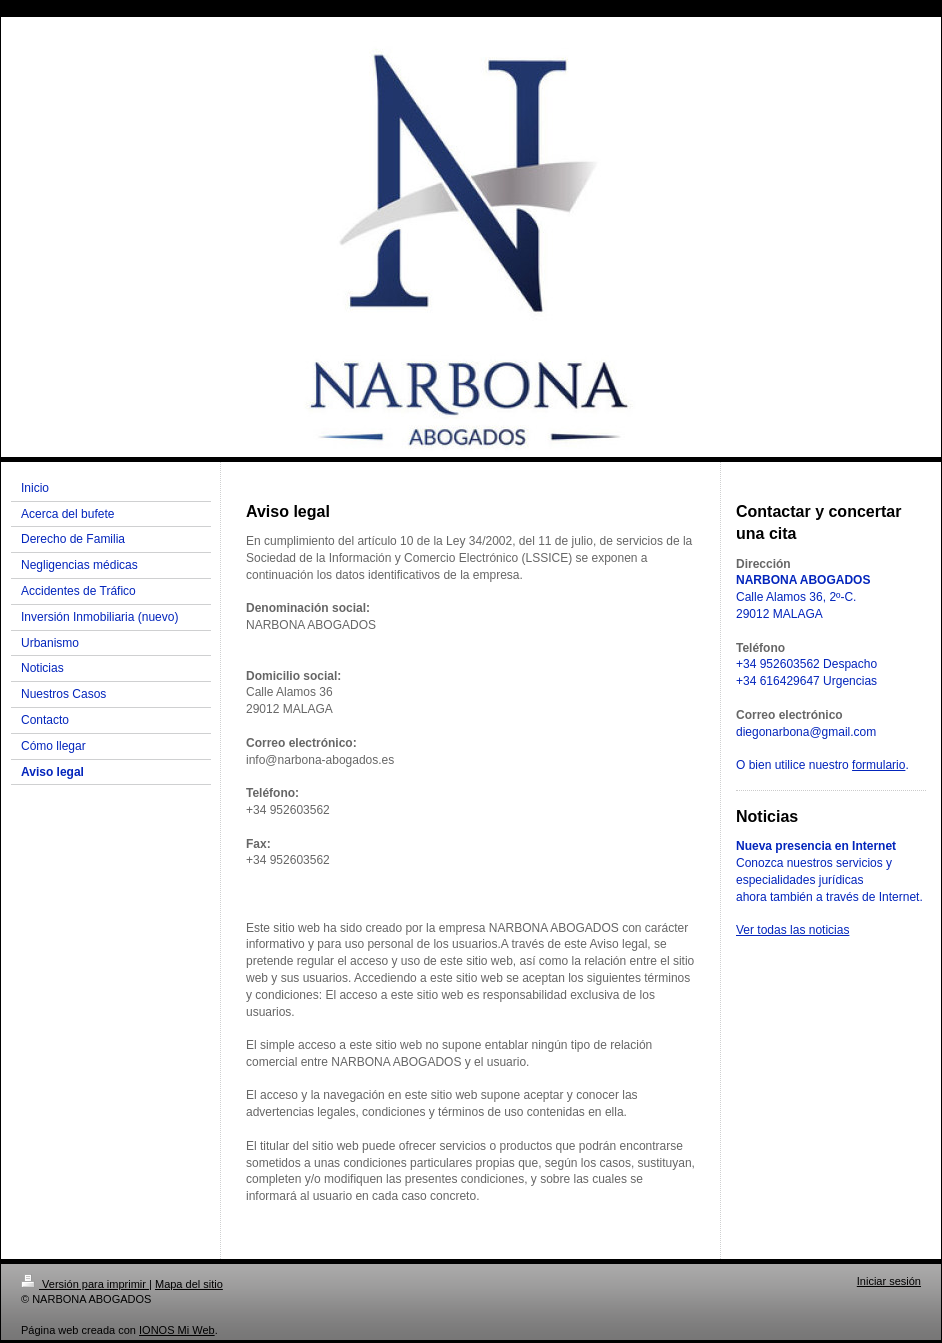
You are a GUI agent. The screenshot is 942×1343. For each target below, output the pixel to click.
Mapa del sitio (189, 1284)
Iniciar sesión (889, 1281)
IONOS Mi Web (177, 1330)
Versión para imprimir (85, 1284)
